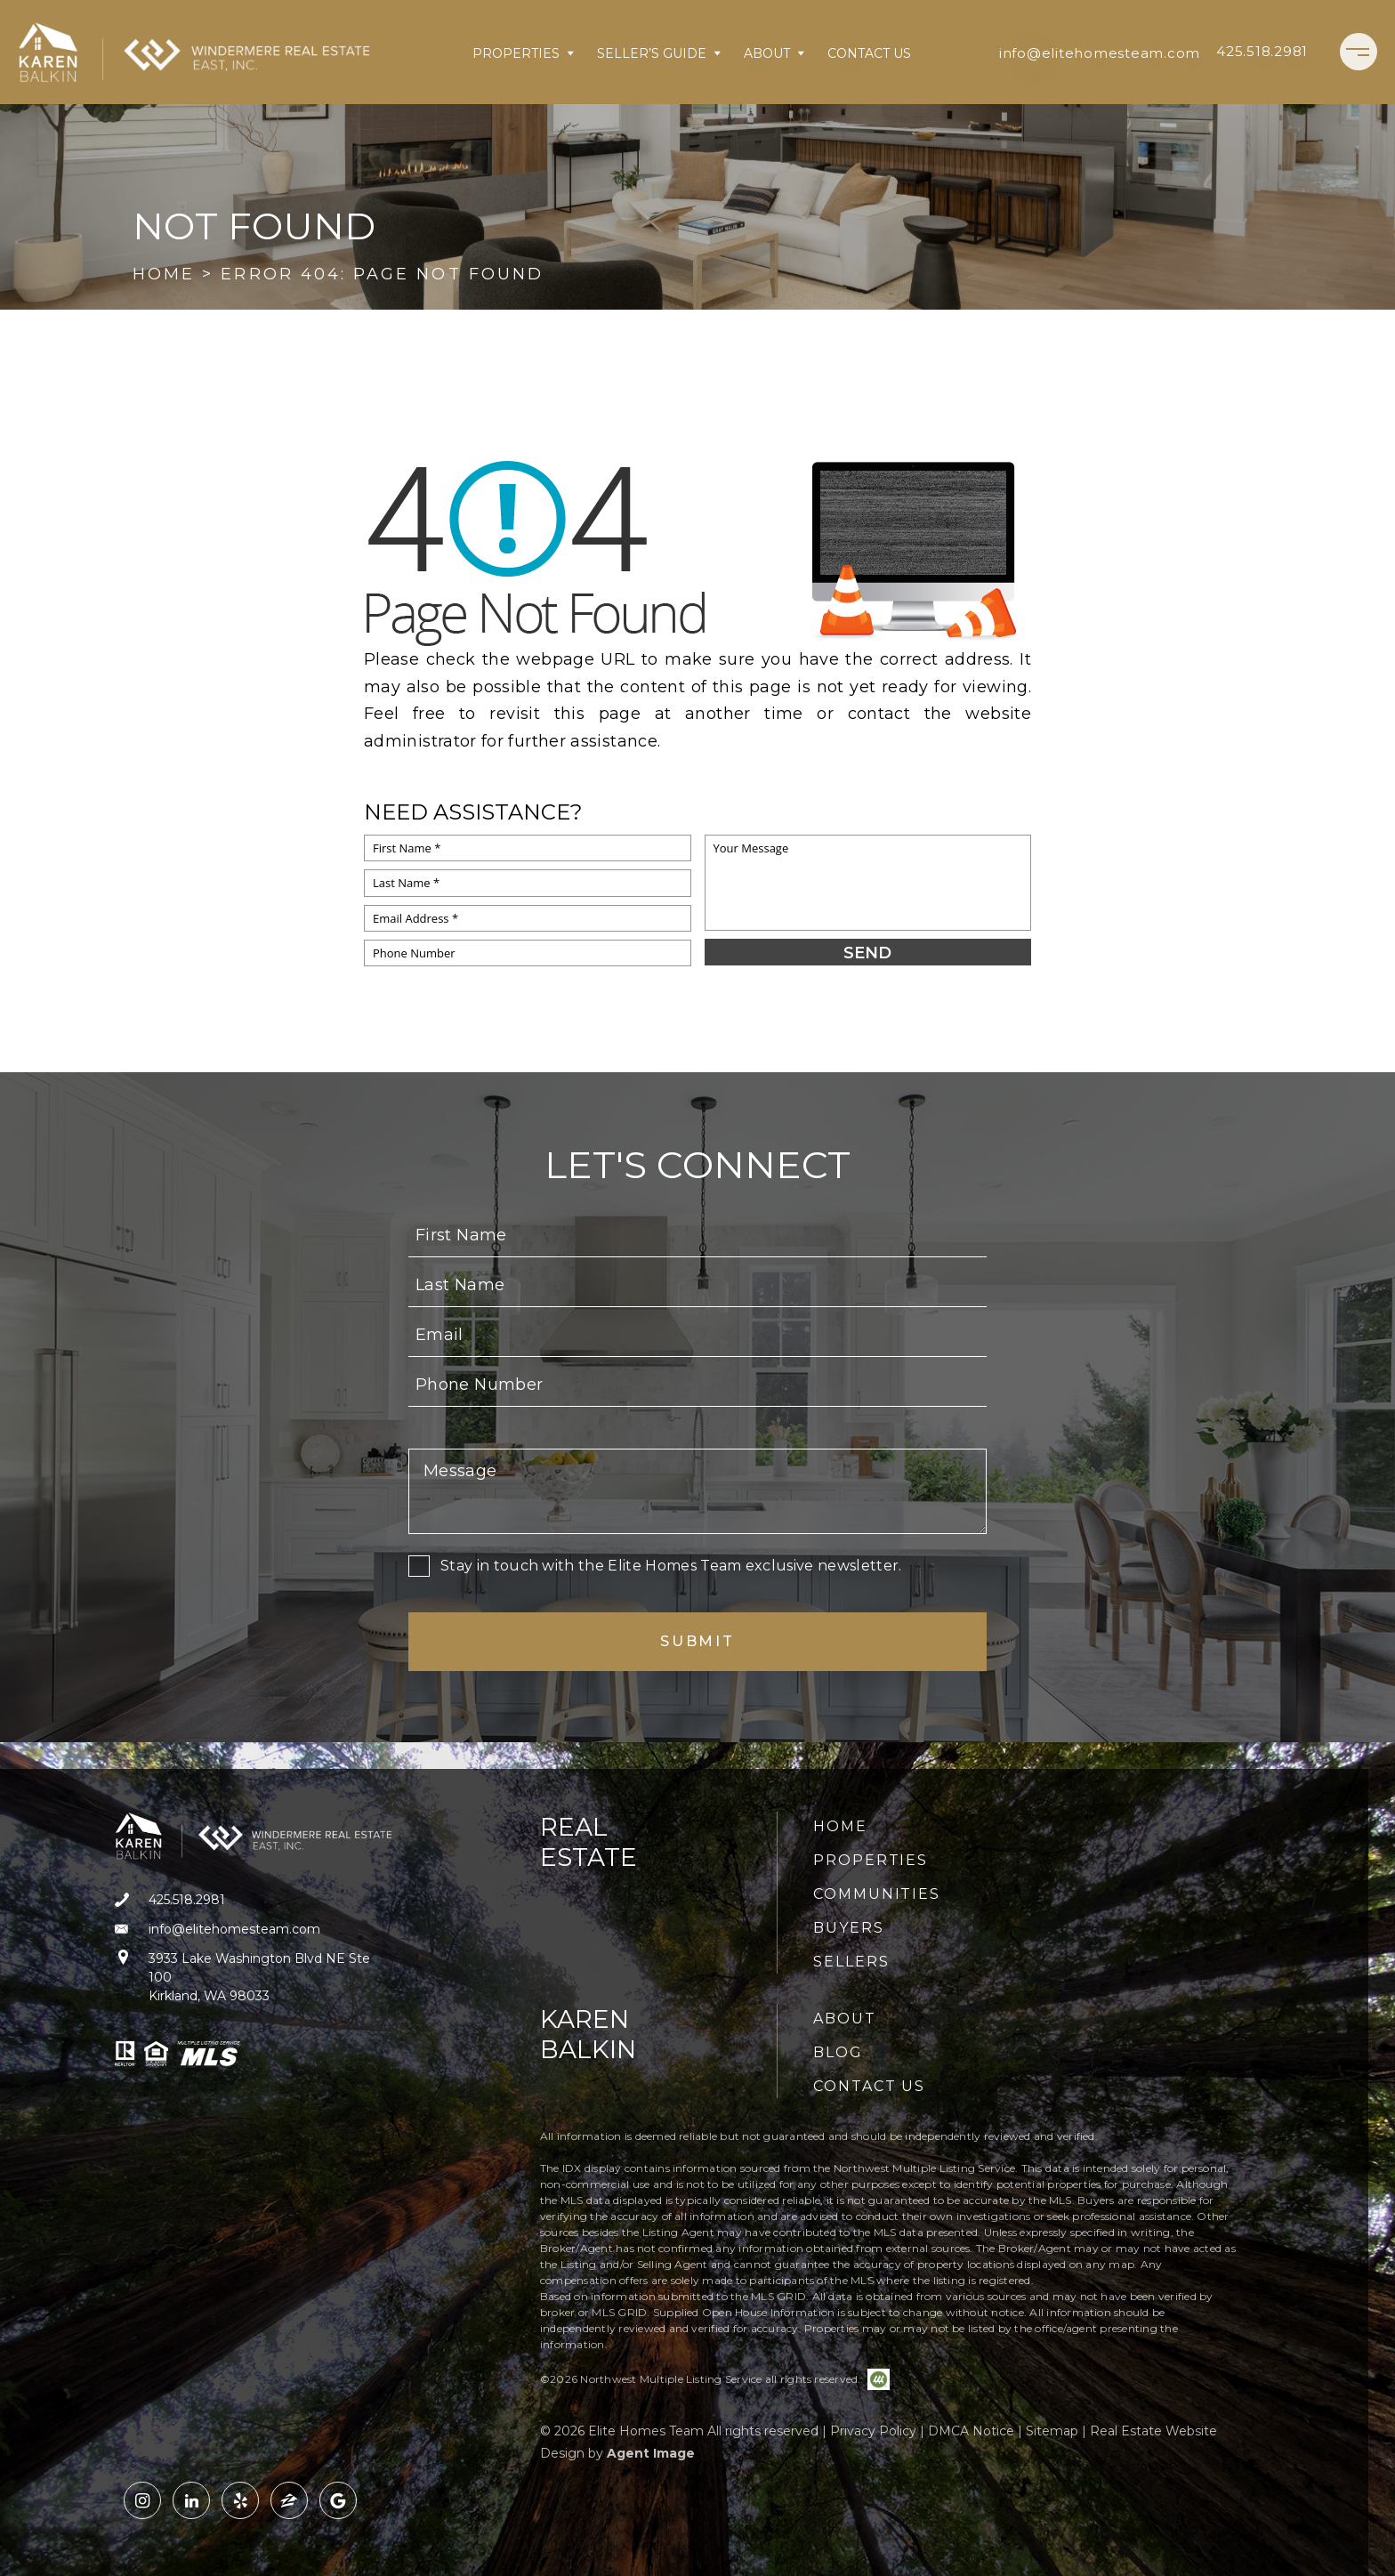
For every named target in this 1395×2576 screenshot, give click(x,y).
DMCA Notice (971, 2431)
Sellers (851, 1961)
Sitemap (1052, 2431)
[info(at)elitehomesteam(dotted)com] (1099, 51)
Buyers (848, 1927)
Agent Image (651, 2453)
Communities (876, 1894)
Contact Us (869, 53)
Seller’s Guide (659, 53)
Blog (838, 2052)
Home (840, 1826)
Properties (524, 53)
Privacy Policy (873, 2431)
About (775, 53)
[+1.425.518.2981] (1262, 51)
